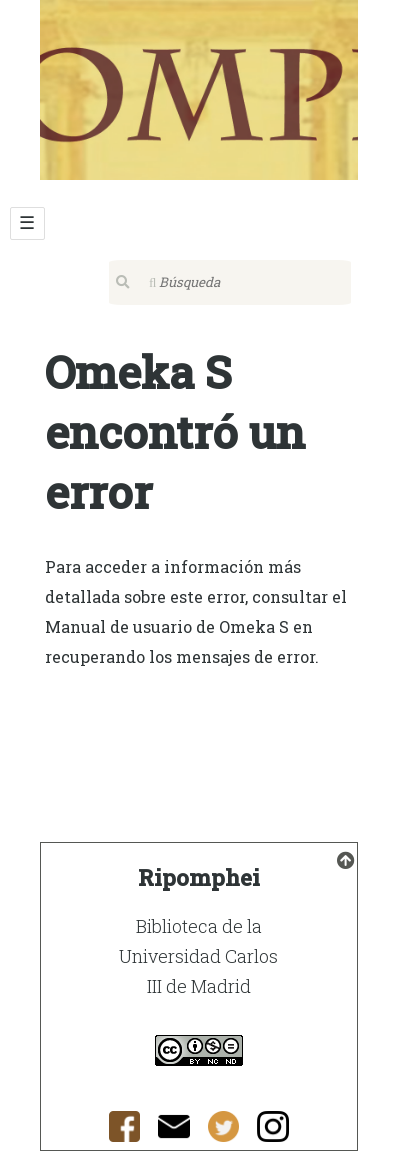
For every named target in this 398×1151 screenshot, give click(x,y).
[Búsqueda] (230, 282)
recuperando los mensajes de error (180, 656)
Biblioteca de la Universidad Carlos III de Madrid (198, 956)
